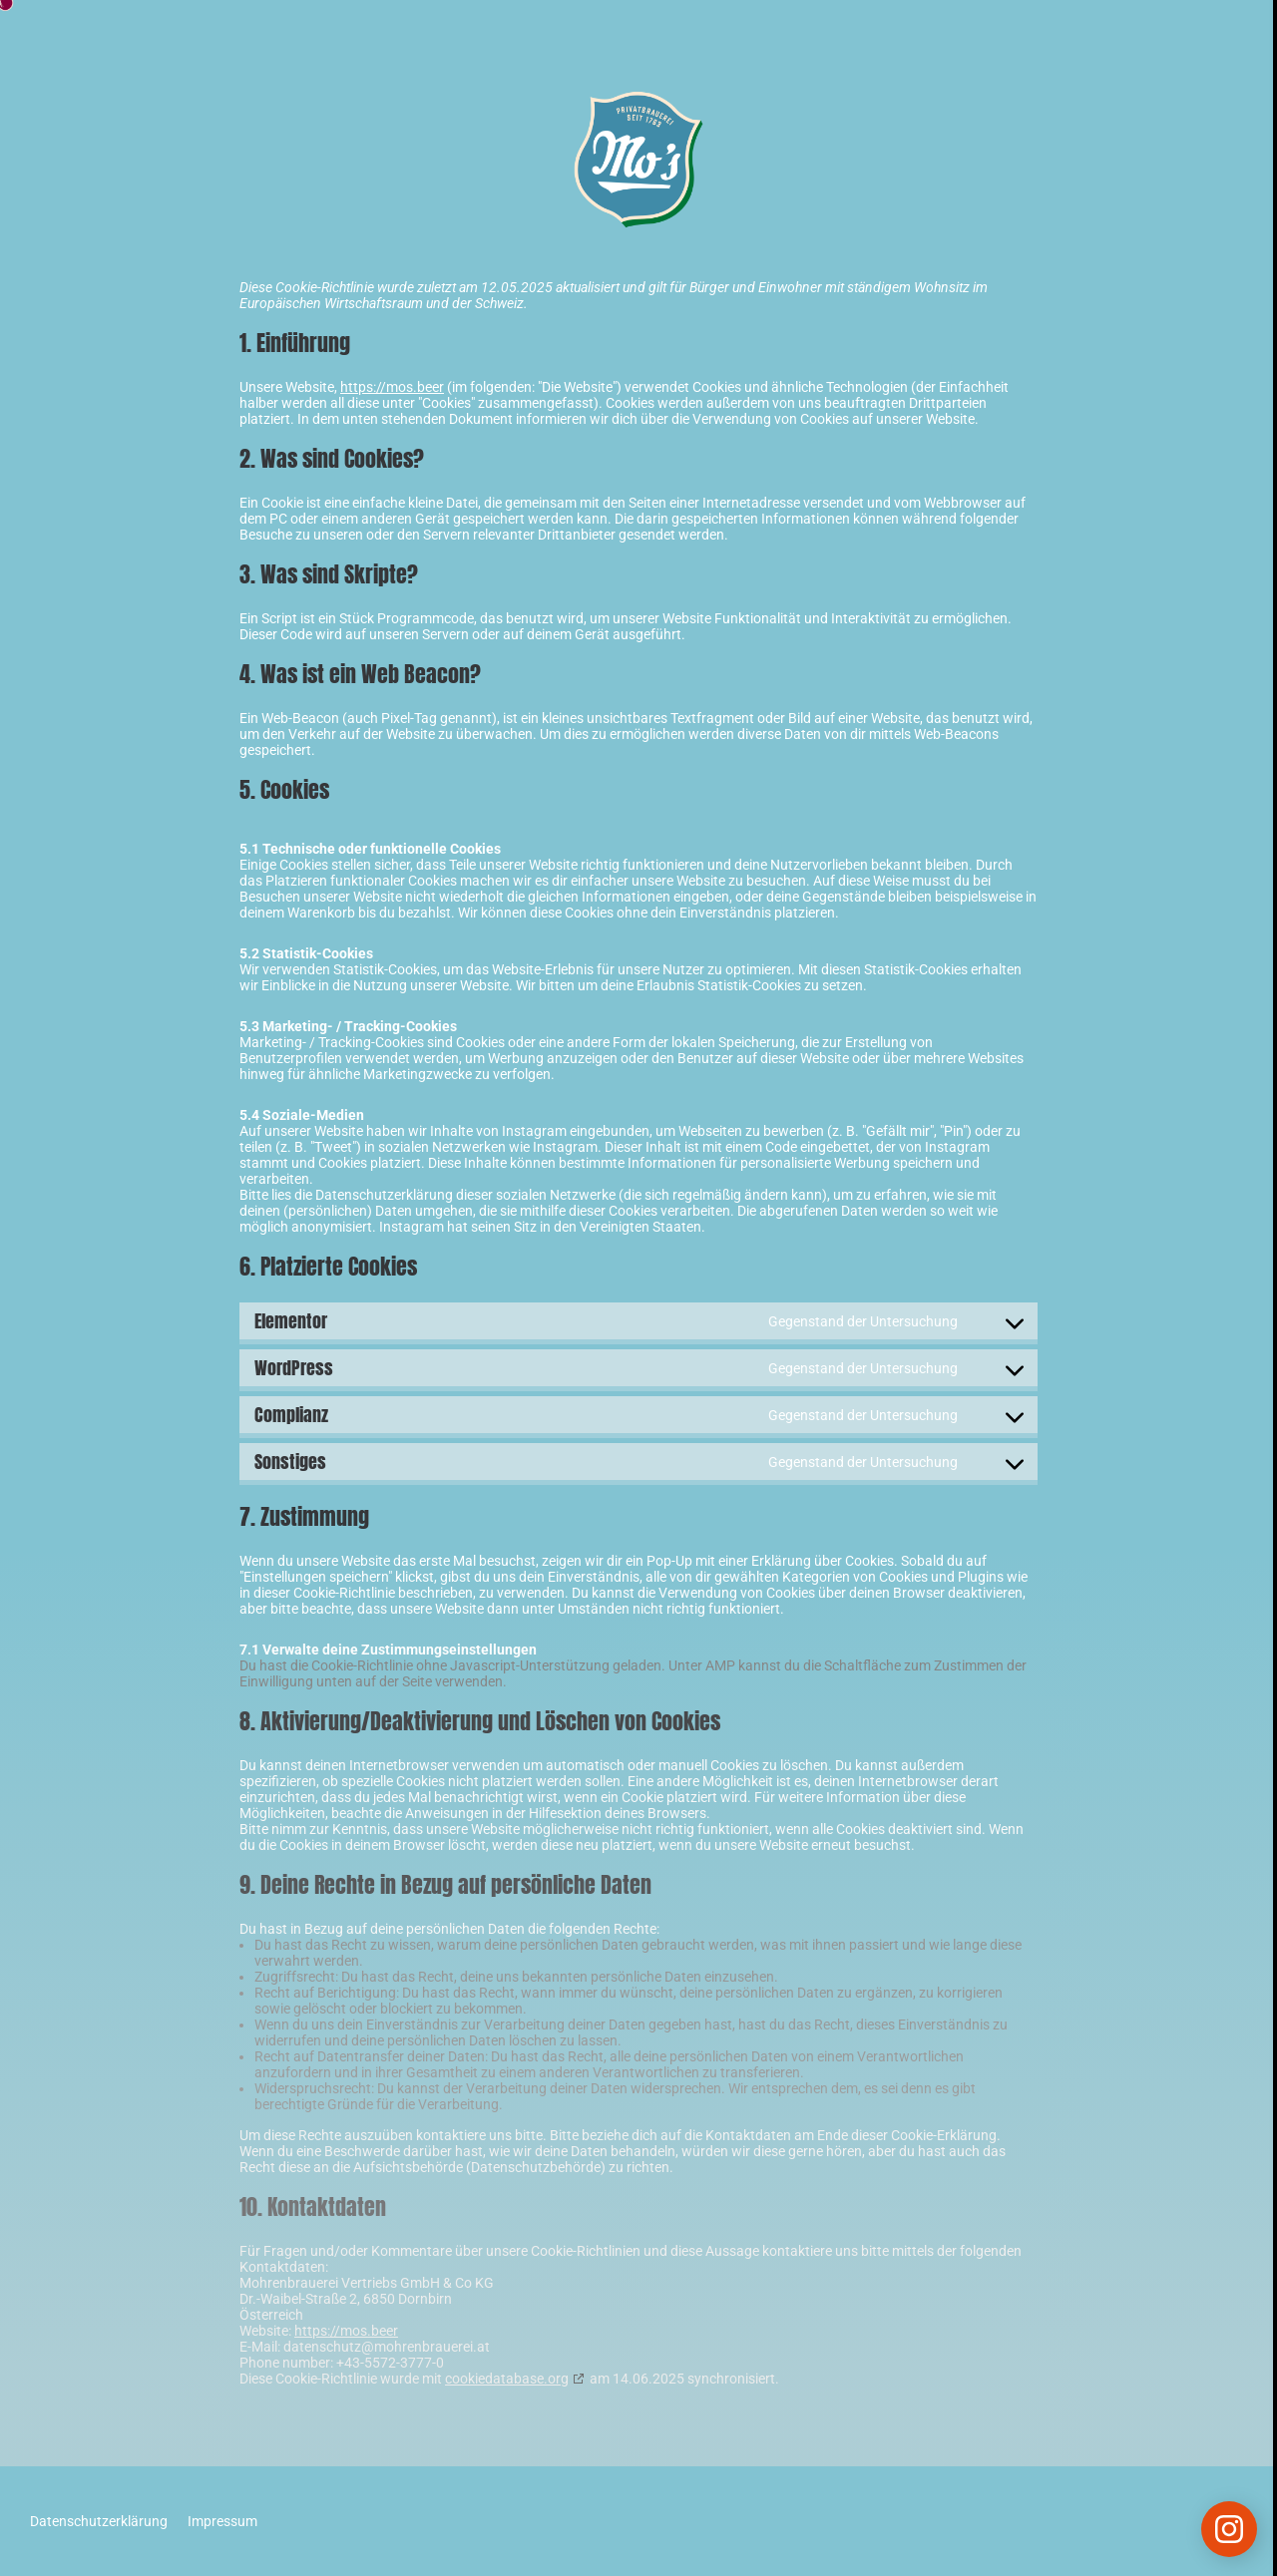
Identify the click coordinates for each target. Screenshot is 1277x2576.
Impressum (222, 2521)
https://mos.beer (392, 387)
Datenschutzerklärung (99, 2521)
